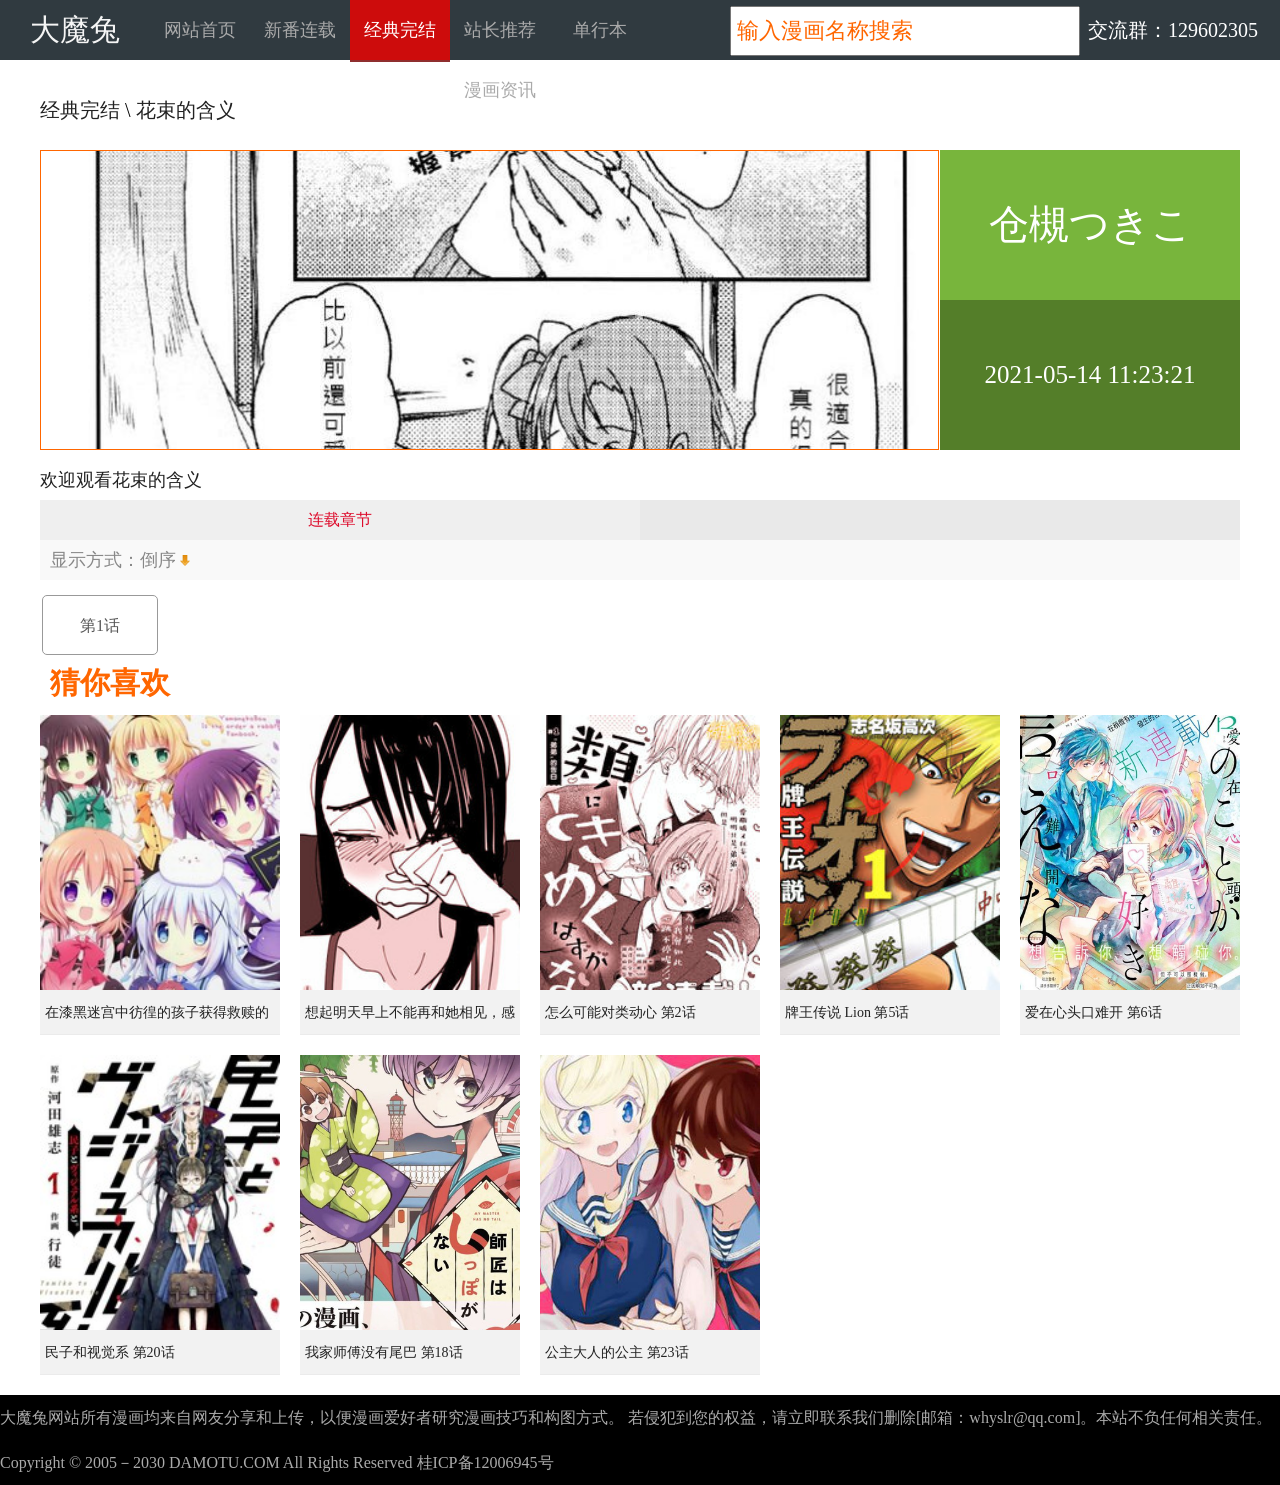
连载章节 (340, 519)
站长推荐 (500, 30)
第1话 (100, 625)
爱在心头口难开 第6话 (1093, 1012)
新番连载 (300, 30)
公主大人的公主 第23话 (617, 1352)
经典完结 (400, 30)
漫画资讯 (500, 90)
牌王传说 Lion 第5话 (847, 1012)
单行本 (600, 30)
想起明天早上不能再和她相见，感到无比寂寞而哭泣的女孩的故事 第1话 (412, 1020)
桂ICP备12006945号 (485, 1462)
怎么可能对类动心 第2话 (620, 1012)
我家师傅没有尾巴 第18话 (384, 1352)
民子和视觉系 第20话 (110, 1352)
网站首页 (200, 30)
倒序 (158, 560)
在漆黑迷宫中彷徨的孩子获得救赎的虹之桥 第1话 (157, 1020)
